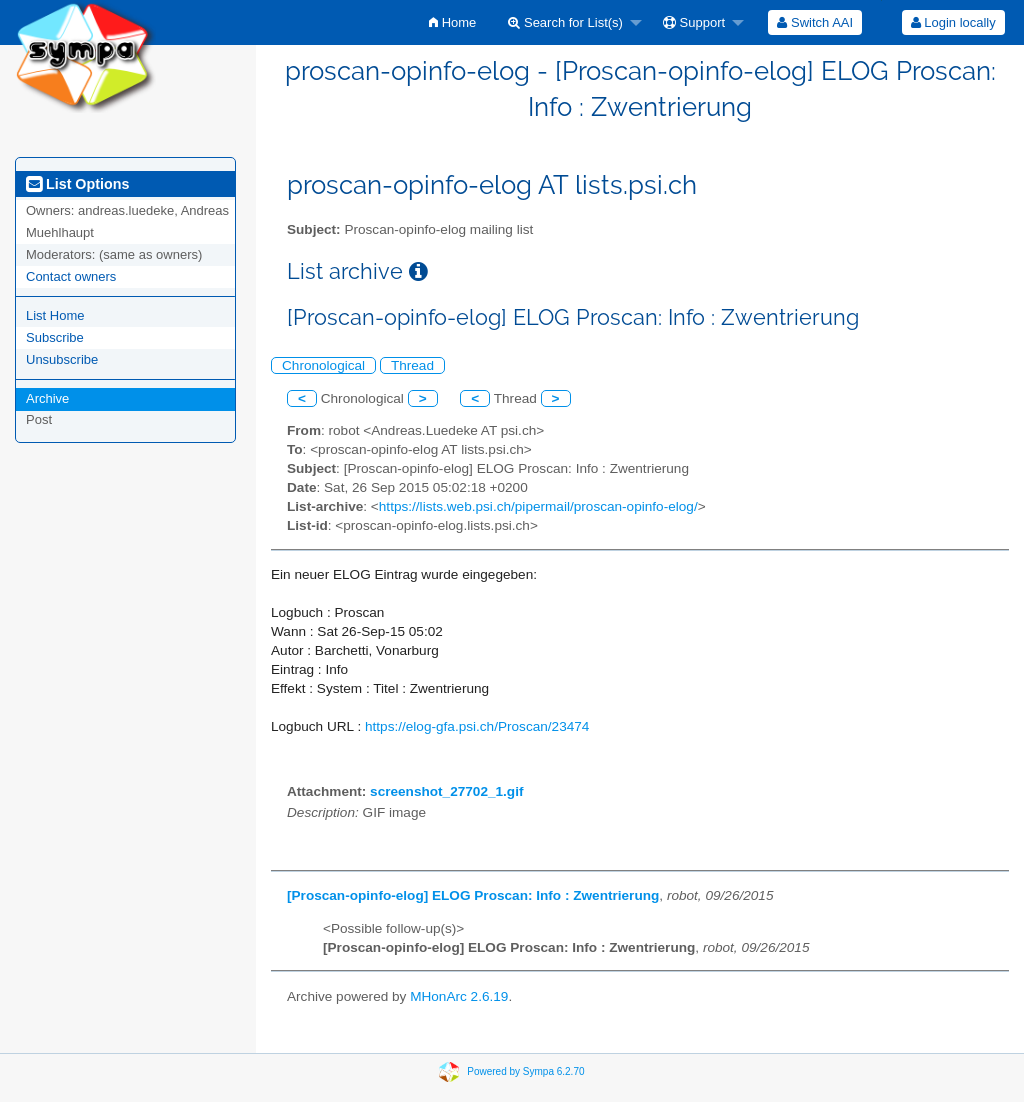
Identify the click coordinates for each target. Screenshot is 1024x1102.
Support (694, 22)
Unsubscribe (62, 359)
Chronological (323, 365)
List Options (77, 184)
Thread (412, 365)
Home (452, 22)
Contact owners (71, 276)
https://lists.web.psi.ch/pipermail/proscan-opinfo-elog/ (538, 506)
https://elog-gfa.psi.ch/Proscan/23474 (477, 726)
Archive (47, 398)
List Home (55, 315)
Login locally (953, 22)
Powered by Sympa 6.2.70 (525, 1071)
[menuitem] (452, 22)
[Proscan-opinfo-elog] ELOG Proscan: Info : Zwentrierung (473, 895)
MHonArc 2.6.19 (459, 996)
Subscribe (55, 337)
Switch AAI (815, 22)
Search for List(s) (565, 22)
